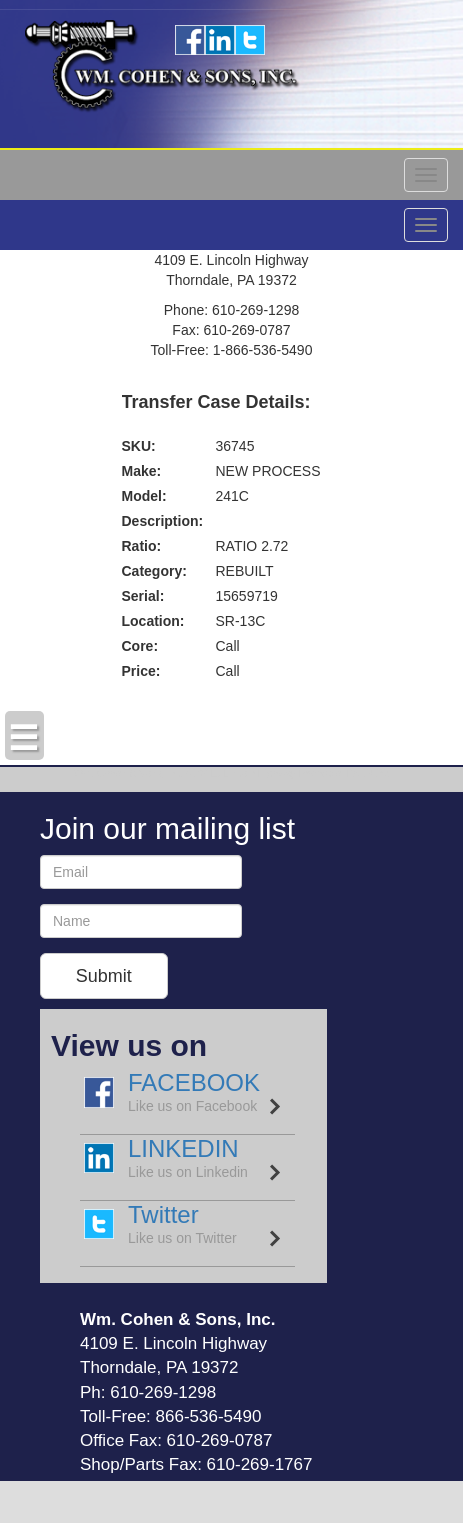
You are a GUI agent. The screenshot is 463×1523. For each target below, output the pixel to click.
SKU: (139, 446)
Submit (104, 976)
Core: (140, 646)
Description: (163, 521)
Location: (153, 621)
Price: (141, 671)
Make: (142, 471)
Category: (154, 571)
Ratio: (142, 546)
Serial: (143, 596)
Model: (144, 496)
